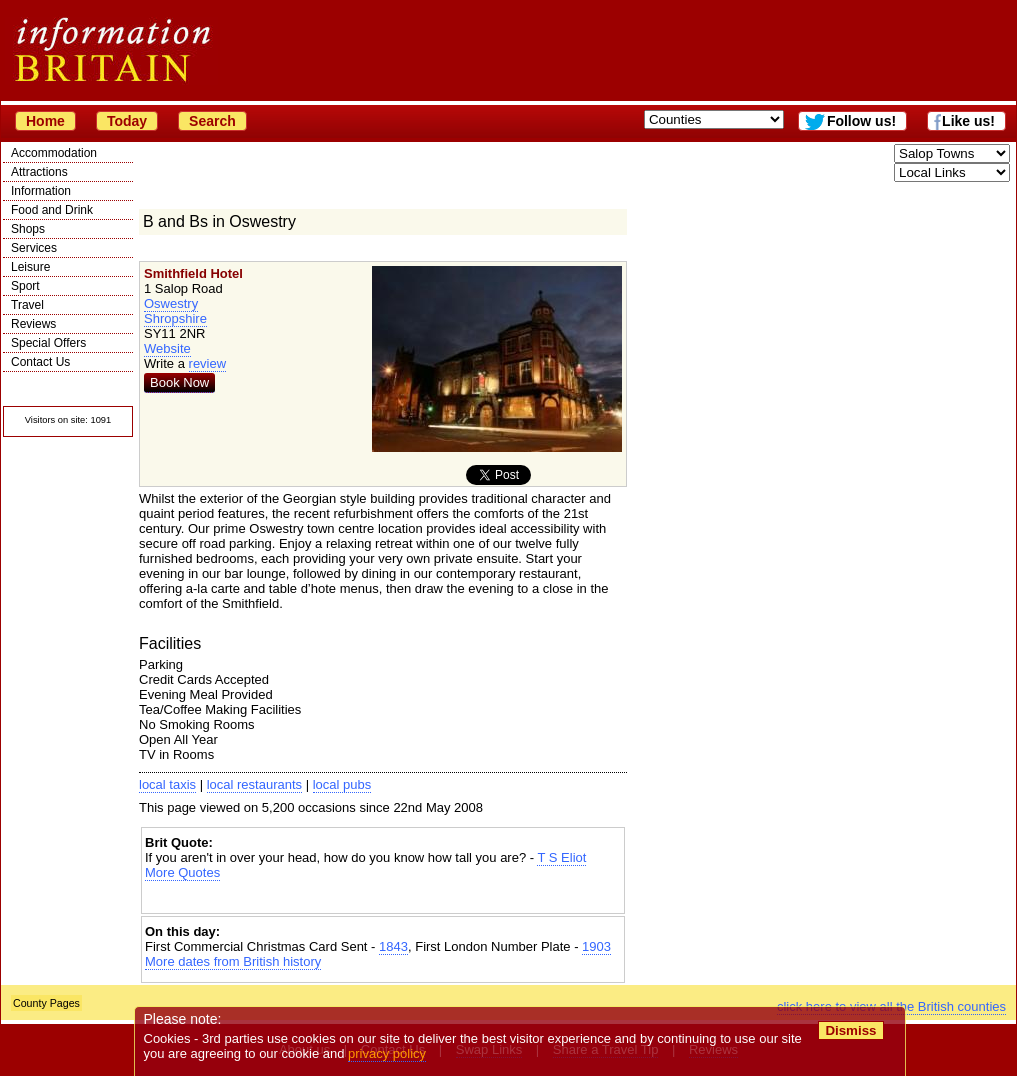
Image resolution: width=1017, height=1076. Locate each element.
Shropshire (175, 318)
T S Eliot (561, 857)
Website (167, 348)
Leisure (30, 267)
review (208, 363)
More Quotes (182, 872)
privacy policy (387, 1053)
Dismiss (850, 1030)
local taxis (167, 784)
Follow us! (861, 121)
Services (34, 248)
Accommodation (54, 153)
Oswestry (171, 303)
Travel (27, 305)
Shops (28, 229)
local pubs (342, 784)
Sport (25, 286)
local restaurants (254, 784)
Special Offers (48, 343)
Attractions (39, 172)
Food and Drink (52, 210)
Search (212, 121)
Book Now (179, 382)
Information (41, 191)
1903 (596, 946)
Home (45, 121)
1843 (393, 946)
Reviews (33, 324)
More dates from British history (233, 961)
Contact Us (40, 362)
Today (127, 121)
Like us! (968, 121)
